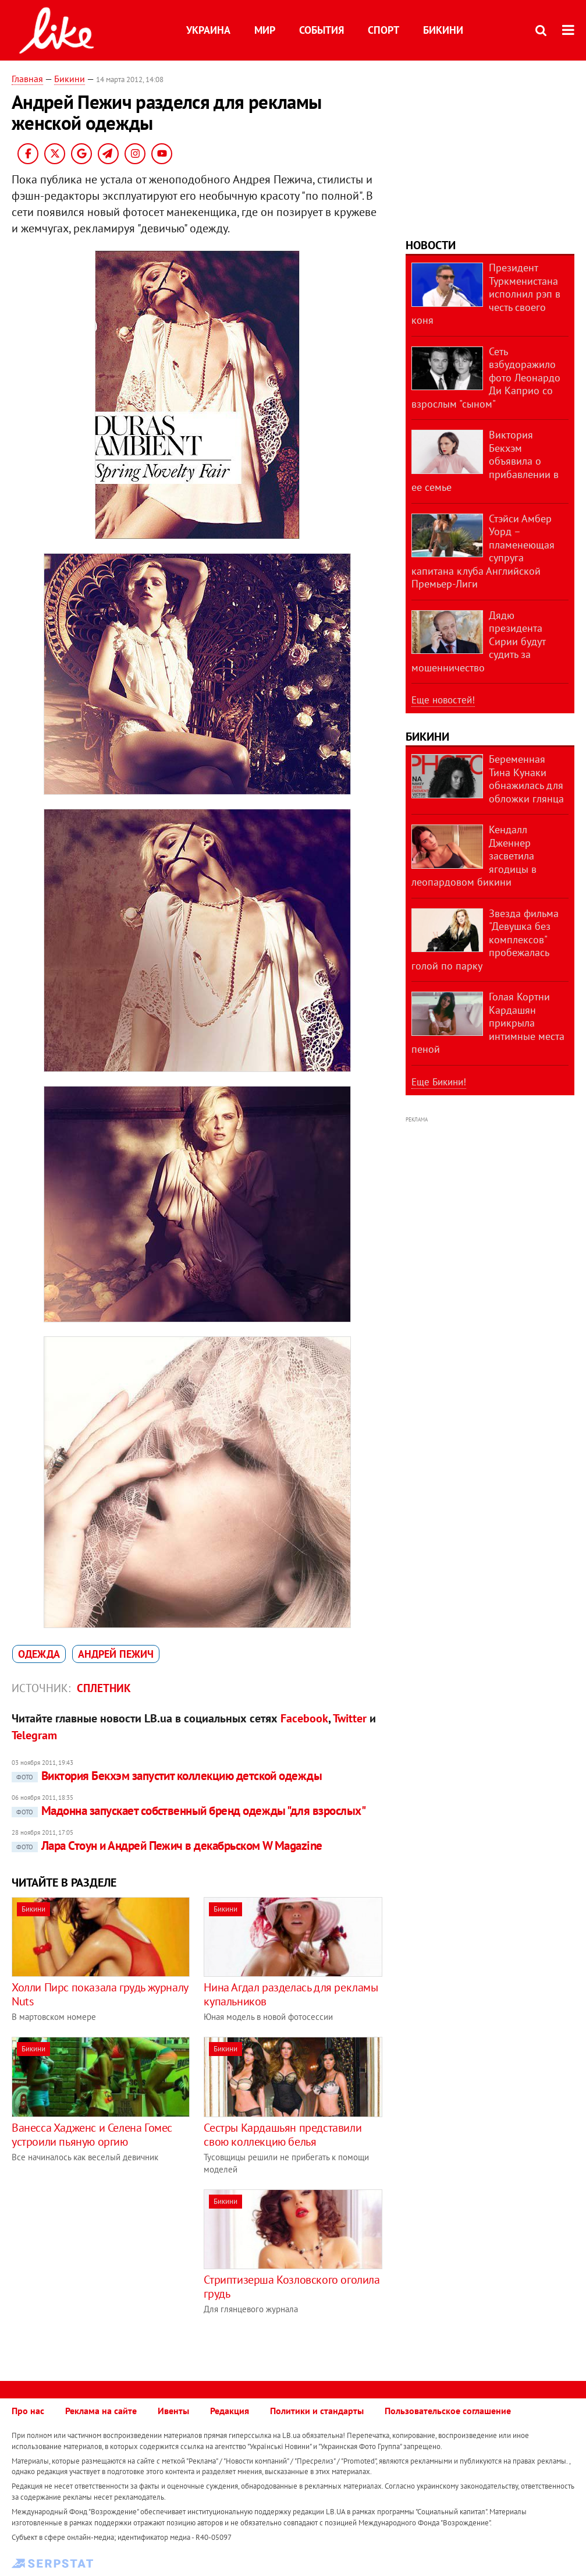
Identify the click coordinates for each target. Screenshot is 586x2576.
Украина (208, 30)
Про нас (28, 2410)
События (321, 30)
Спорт (383, 30)
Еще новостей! (443, 699)
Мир (264, 30)
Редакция (229, 2410)
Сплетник (104, 1688)
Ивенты (173, 2410)
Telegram (34, 1735)
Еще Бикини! (438, 1081)
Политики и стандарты (317, 2410)
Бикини (443, 30)
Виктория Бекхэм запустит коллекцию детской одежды (167, 1776)
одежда (39, 1654)
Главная (27, 78)
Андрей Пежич (116, 1654)
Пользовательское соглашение (448, 2410)
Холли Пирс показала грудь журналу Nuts (100, 1994)
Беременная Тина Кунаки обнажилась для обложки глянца (526, 778)
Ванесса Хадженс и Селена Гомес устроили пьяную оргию (92, 2134)
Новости (431, 245)
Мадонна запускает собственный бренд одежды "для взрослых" (188, 1810)
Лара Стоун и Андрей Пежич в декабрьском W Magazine (167, 1845)
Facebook (304, 1718)
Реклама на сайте (101, 2410)
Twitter (350, 1718)
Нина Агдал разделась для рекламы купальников (291, 1994)
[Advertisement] (109, 2270)
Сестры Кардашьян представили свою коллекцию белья (282, 2134)
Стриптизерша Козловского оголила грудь (291, 2286)
